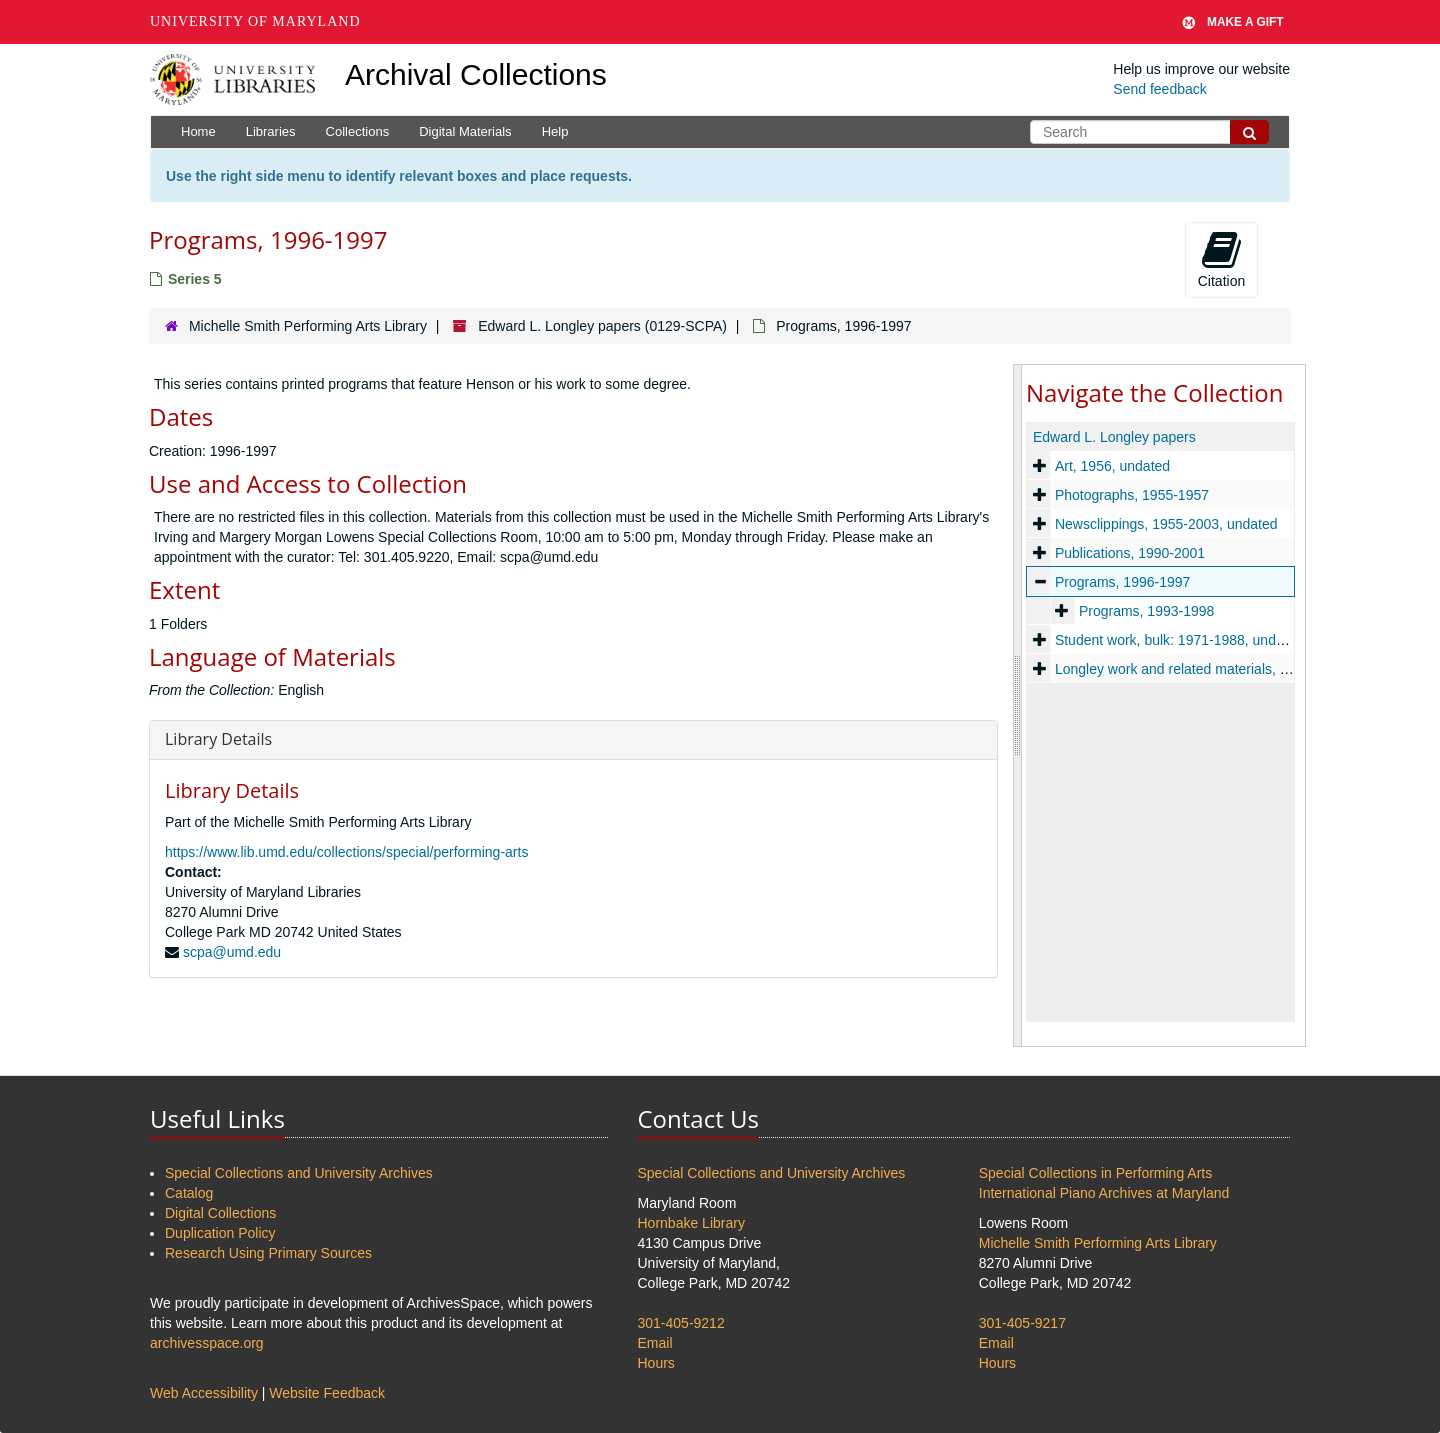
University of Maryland (255, 21)
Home (198, 131)
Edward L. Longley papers (1114, 437)
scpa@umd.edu (232, 952)
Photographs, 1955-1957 (1132, 495)
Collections (358, 131)
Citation (1221, 259)
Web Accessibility (204, 1393)
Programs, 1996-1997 (1122, 582)
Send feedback (1159, 89)
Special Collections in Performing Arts (1095, 1173)
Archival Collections (476, 74)
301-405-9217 (1022, 1323)
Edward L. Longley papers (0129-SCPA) (602, 326)
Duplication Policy (220, 1233)
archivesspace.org (207, 1343)
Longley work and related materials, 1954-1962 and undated (1242, 669)
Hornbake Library (691, 1223)
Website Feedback (327, 1393)
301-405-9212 (681, 1323)
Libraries (271, 131)
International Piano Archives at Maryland (1104, 1193)
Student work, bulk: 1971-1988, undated (1179, 640)
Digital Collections (220, 1213)
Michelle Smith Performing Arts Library (308, 326)
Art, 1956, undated (1112, 466)
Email (655, 1343)
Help (555, 131)
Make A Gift (1233, 22)
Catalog (189, 1193)
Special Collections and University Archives (299, 1173)
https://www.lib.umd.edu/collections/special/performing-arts (346, 852)
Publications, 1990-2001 (1130, 553)
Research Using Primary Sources (268, 1253)
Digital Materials (465, 131)
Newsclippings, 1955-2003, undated (1166, 524)
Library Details (218, 739)
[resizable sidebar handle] (1018, 705)
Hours (656, 1363)
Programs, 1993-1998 (1146, 611)
